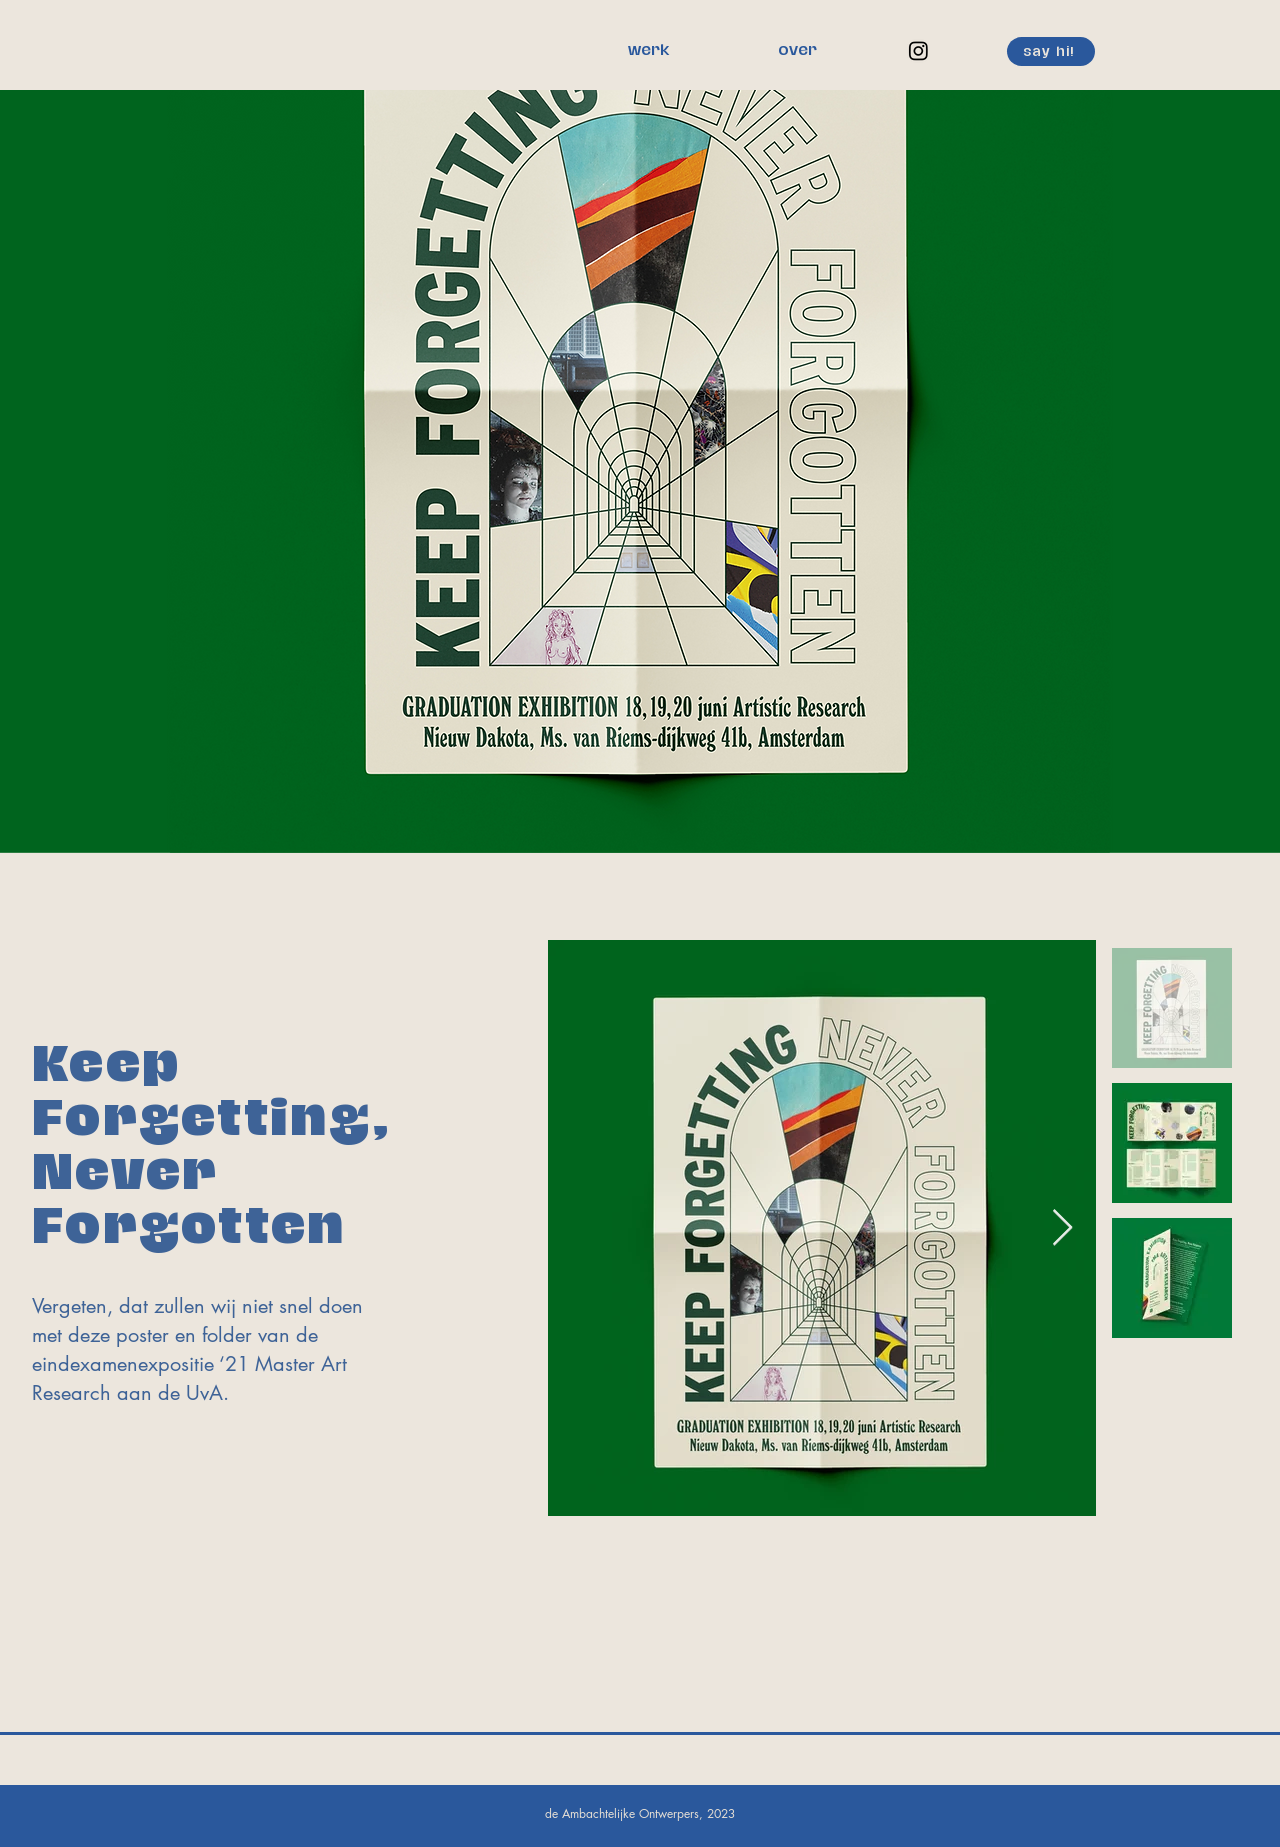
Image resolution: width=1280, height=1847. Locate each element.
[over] (797, 51)
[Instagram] (918, 50)
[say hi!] (1051, 51)
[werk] (648, 51)
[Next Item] (1062, 1228)
